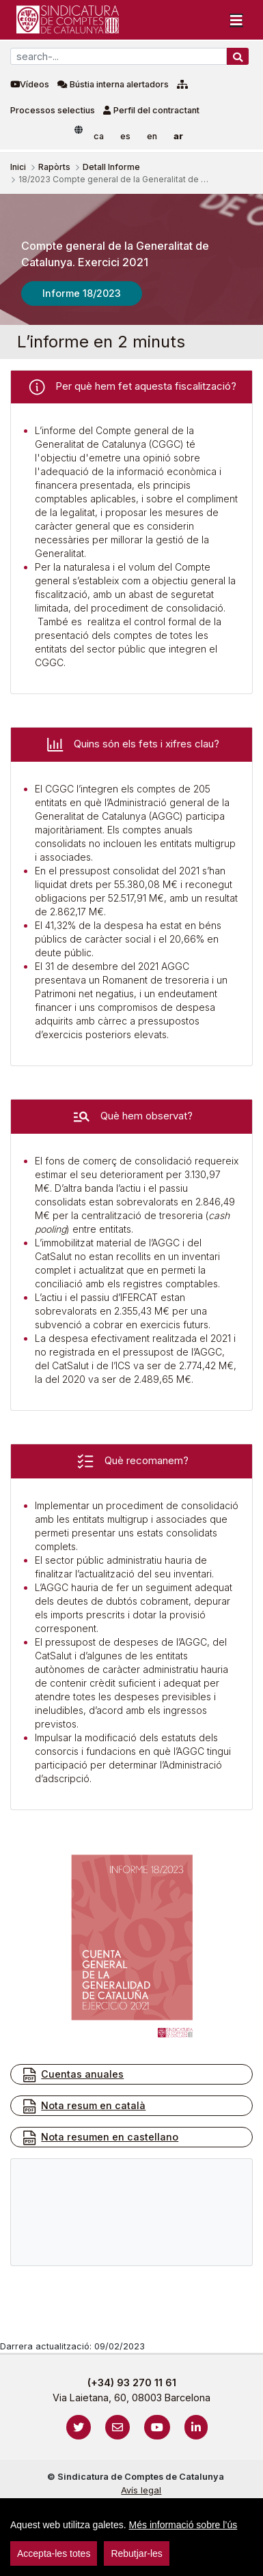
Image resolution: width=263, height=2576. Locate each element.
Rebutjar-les (136, 2553)
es (125, 136)
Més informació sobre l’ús (183, 2524)
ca (99, 136)
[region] (131, 2537)
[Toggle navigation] (236, 20)
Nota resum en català (83, 2106)
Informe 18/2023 (81, 293)
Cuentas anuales (72, 2075)
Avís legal (141, 2490)
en (152, 136)
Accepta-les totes (53, 2553)
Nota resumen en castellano (99, 2138)
